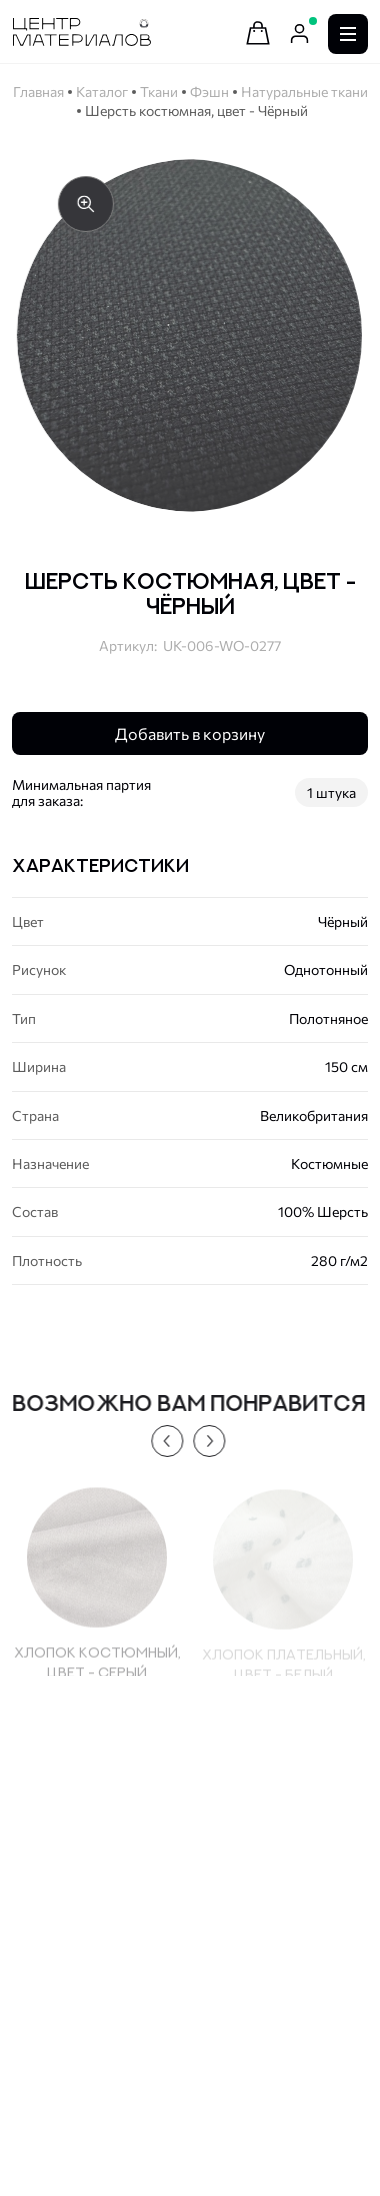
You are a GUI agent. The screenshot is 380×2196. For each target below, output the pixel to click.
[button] (162, 1441)
